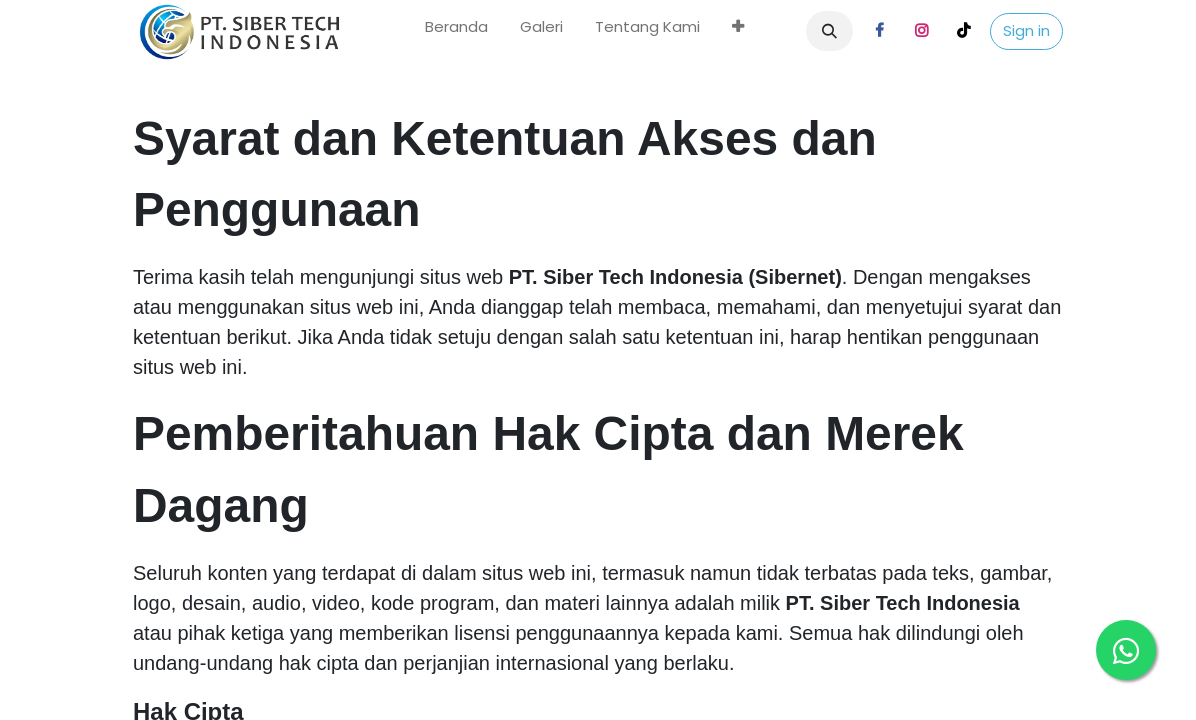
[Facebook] (880, 31)
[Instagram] (922, 31)
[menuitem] (456, 31)
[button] (830, 31)
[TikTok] (964, 31)
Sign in (1026, 30)
